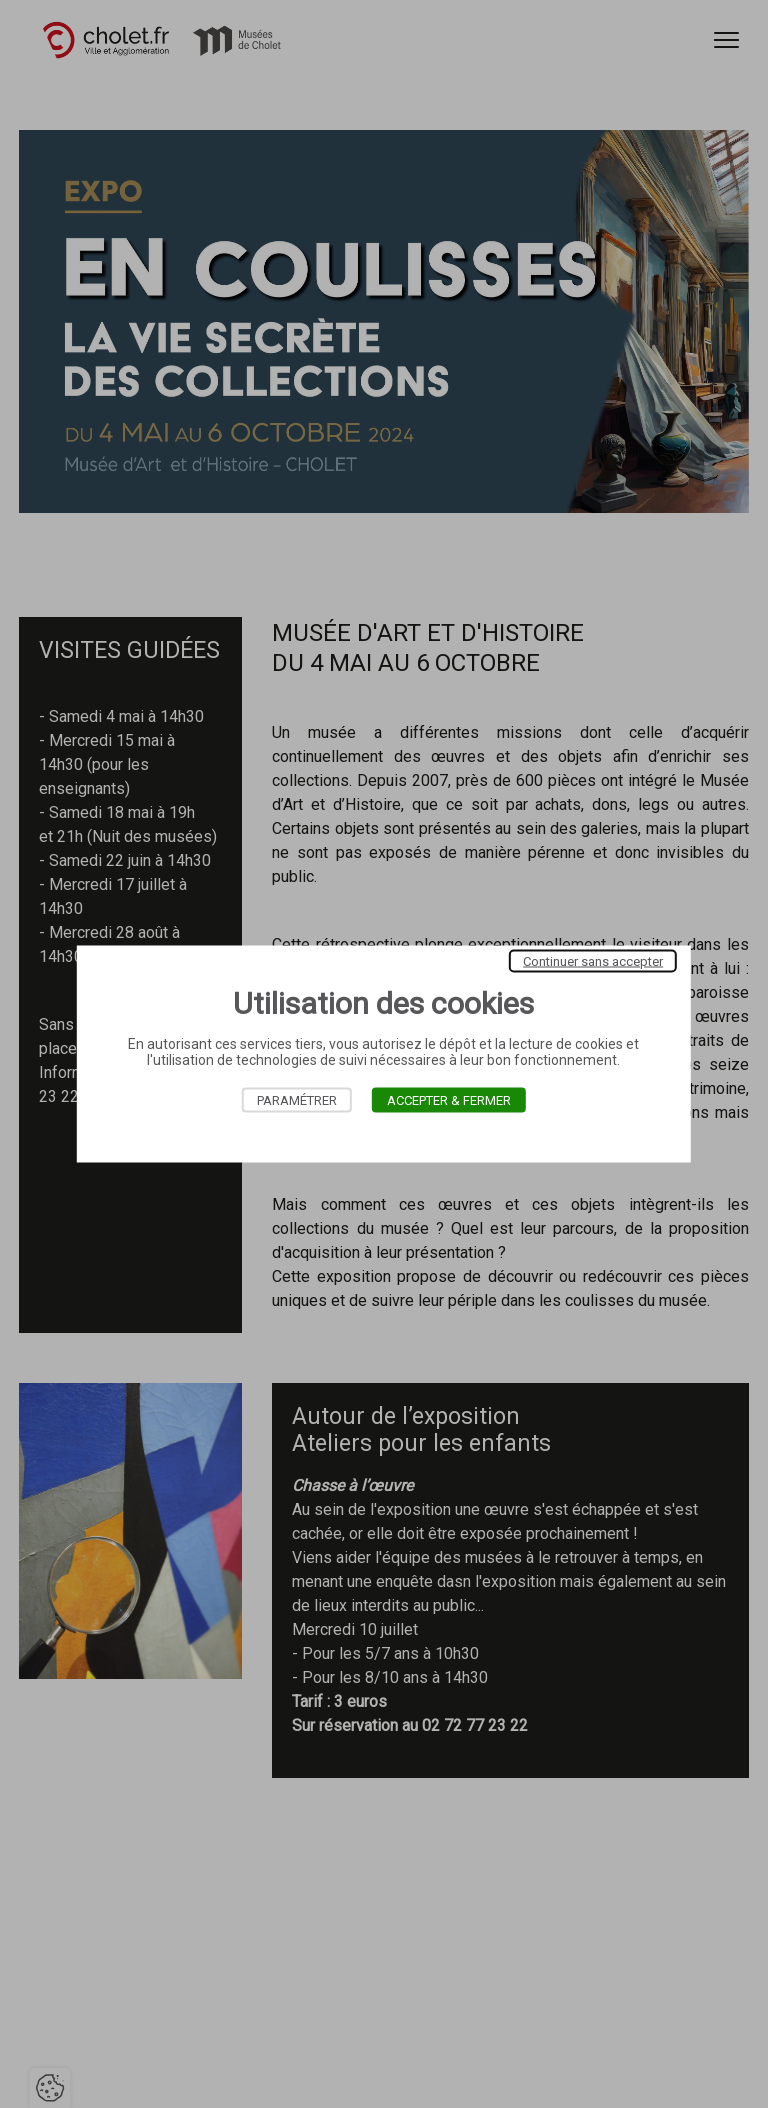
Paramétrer (297, 1100)
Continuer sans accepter (593, 961)
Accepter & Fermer (449, 1100)
